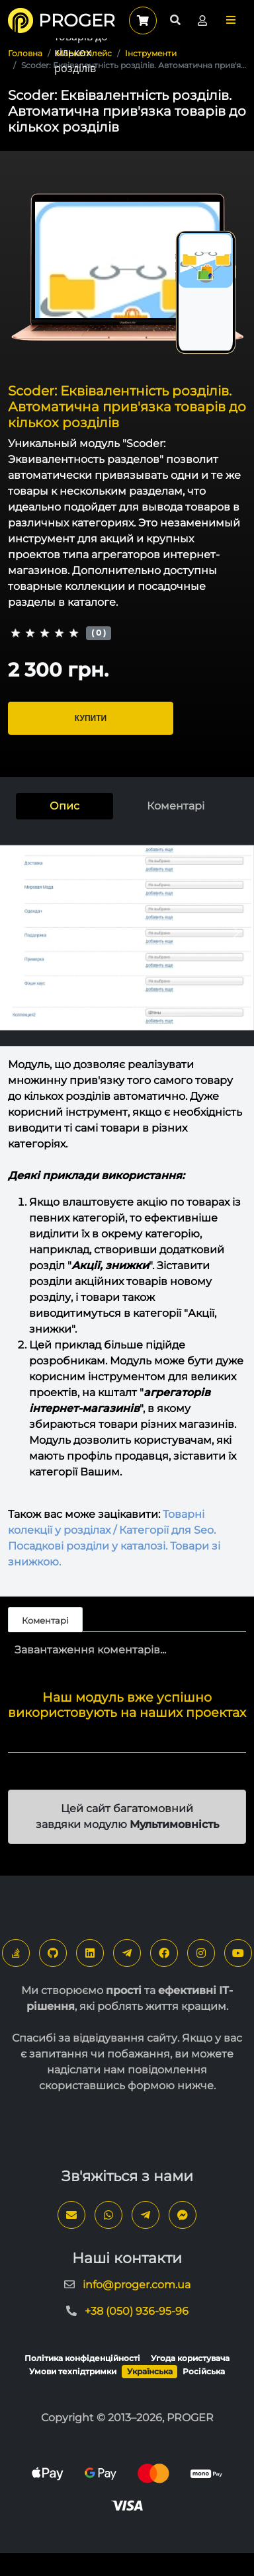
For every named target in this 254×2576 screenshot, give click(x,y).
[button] (231, 20)
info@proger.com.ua (136, 2284)
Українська (150, 2371)
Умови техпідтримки (72, 2371)
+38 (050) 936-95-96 (137, 2311)
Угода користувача (190, 2358)
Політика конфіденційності (82, 2358)
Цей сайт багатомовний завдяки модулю (127, 1816)
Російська (204, 2371)
